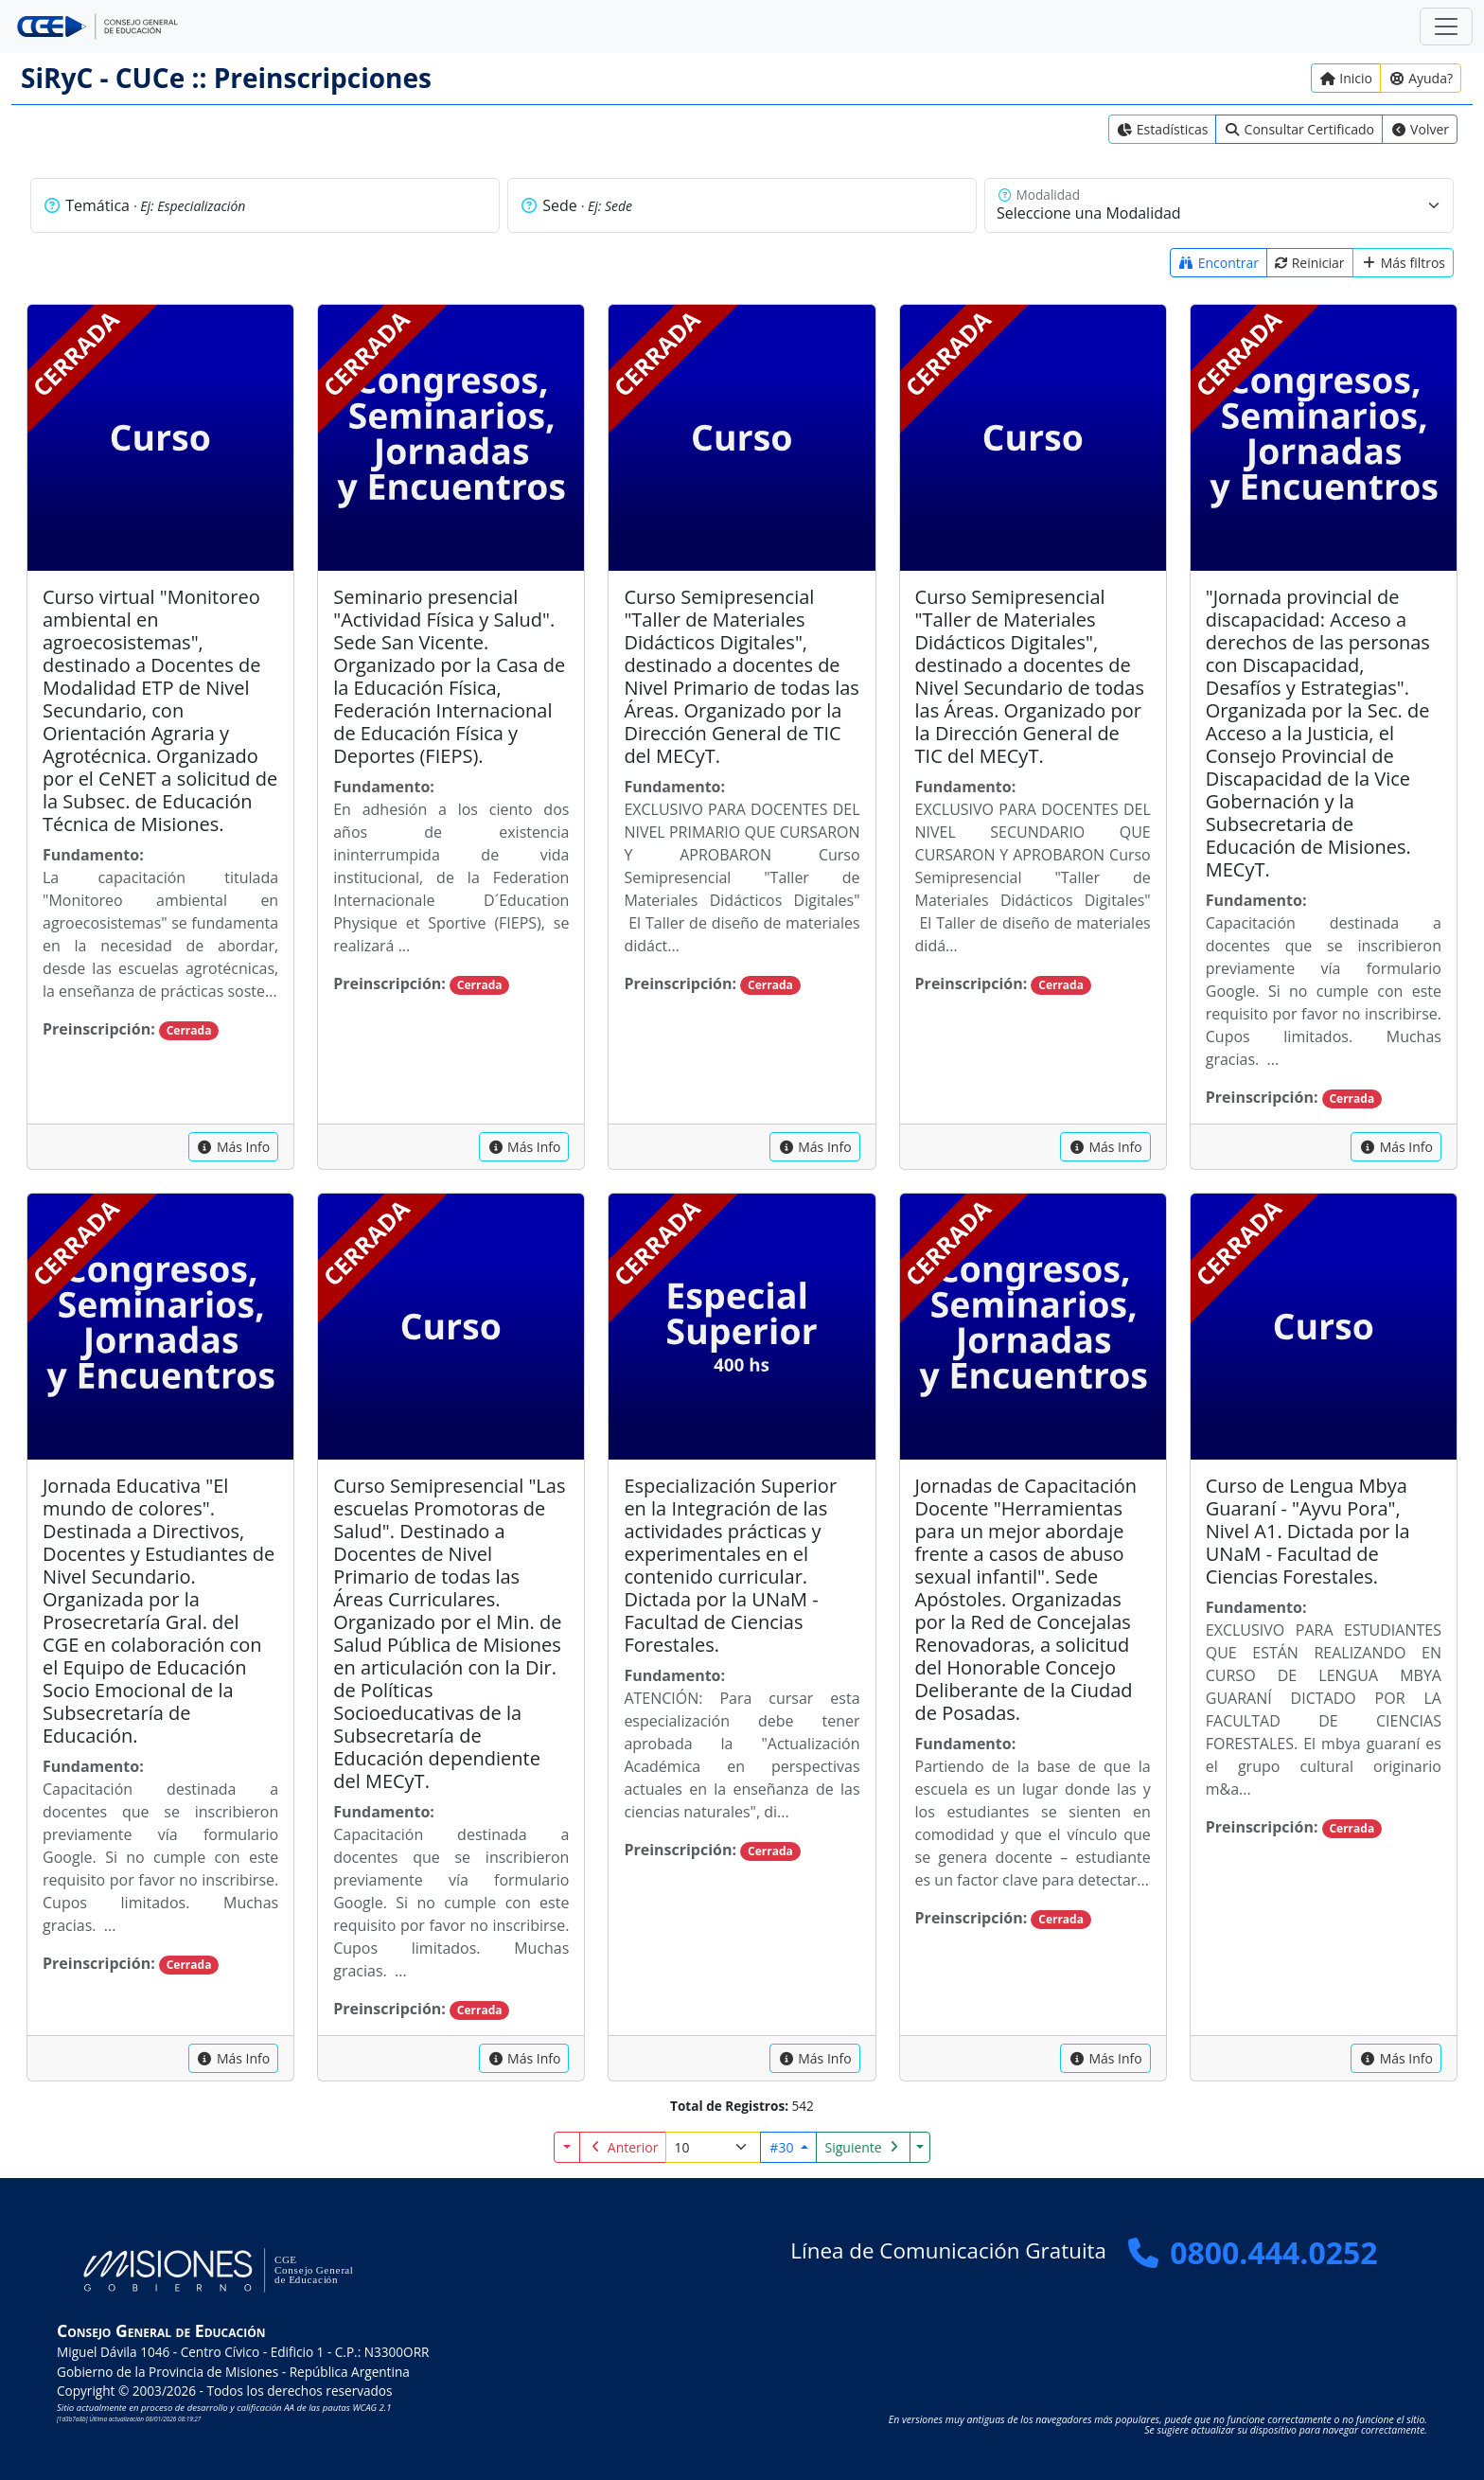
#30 (783, 2147)
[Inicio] (1346, 78)
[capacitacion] (233, 1146)
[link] (1162, 129)
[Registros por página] (713, 2147)
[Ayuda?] (1420, 78)
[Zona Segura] (1446, 26)
